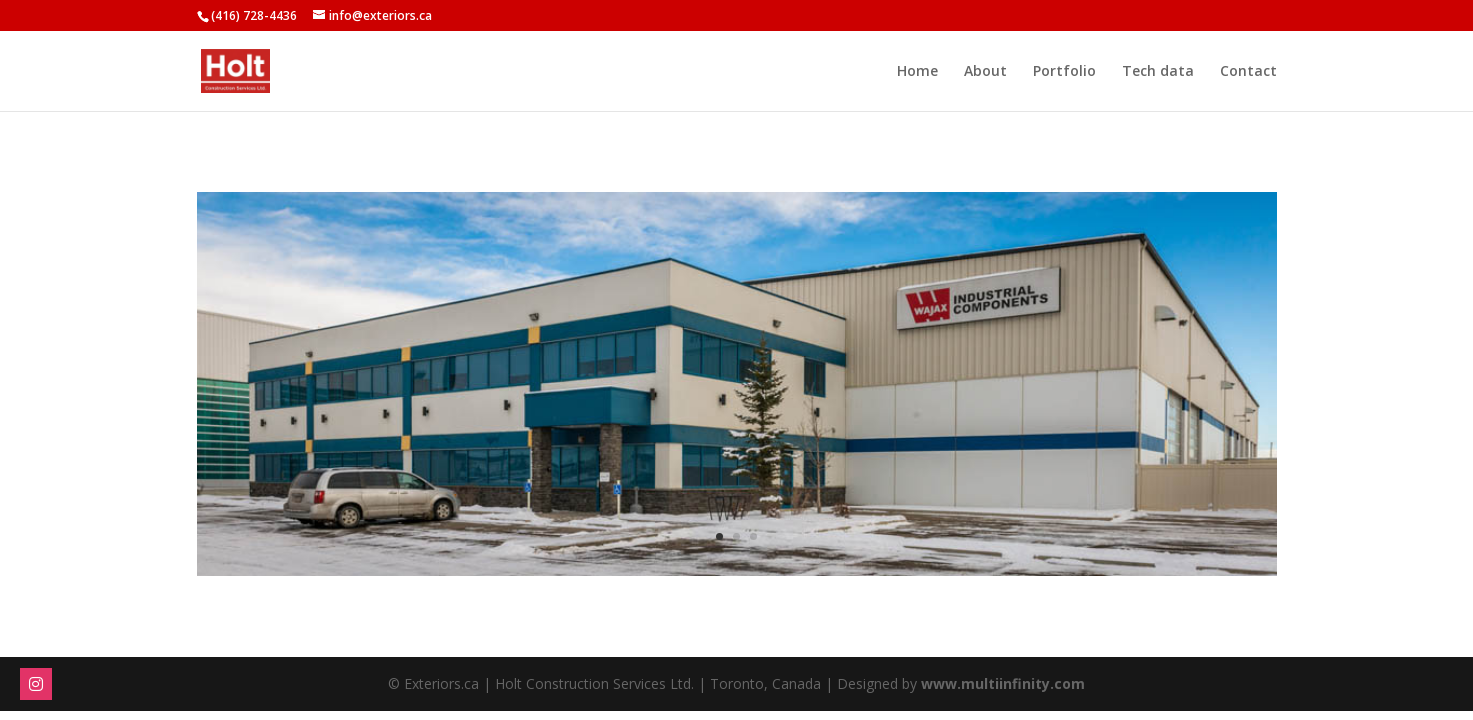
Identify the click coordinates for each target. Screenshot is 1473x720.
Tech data (1158, 72)
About (985, 72)
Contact (1248, 72)
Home (917, 72)
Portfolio (1064, 72)
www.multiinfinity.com (1003, 683)
